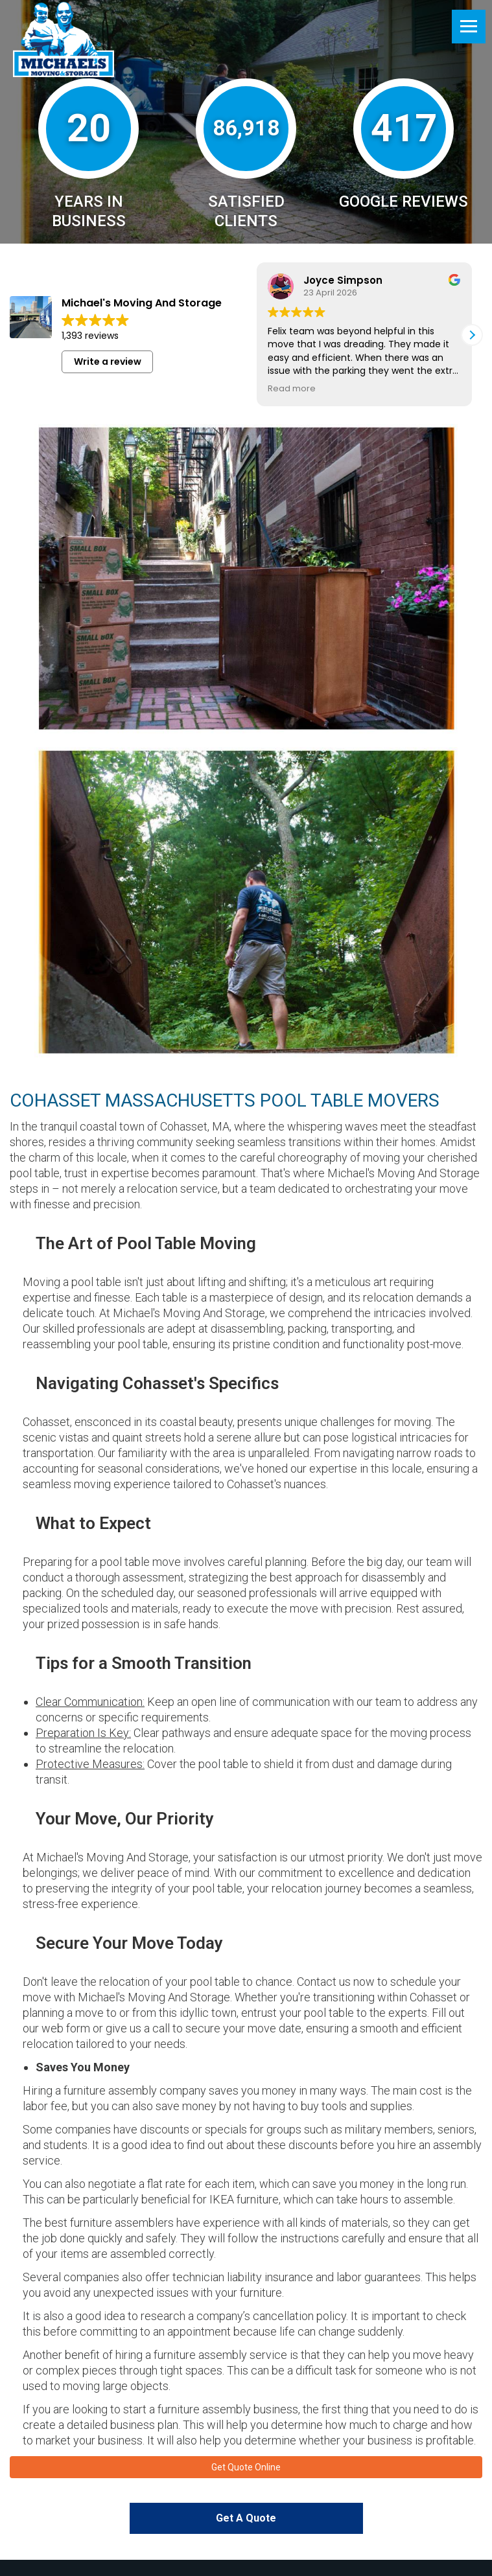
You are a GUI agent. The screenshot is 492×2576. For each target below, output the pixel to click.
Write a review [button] (107, 361)
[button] (472, 335)
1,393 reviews (90, 335)
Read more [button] (292, 388)
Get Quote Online (246, 2468)
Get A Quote (246, 2521)
